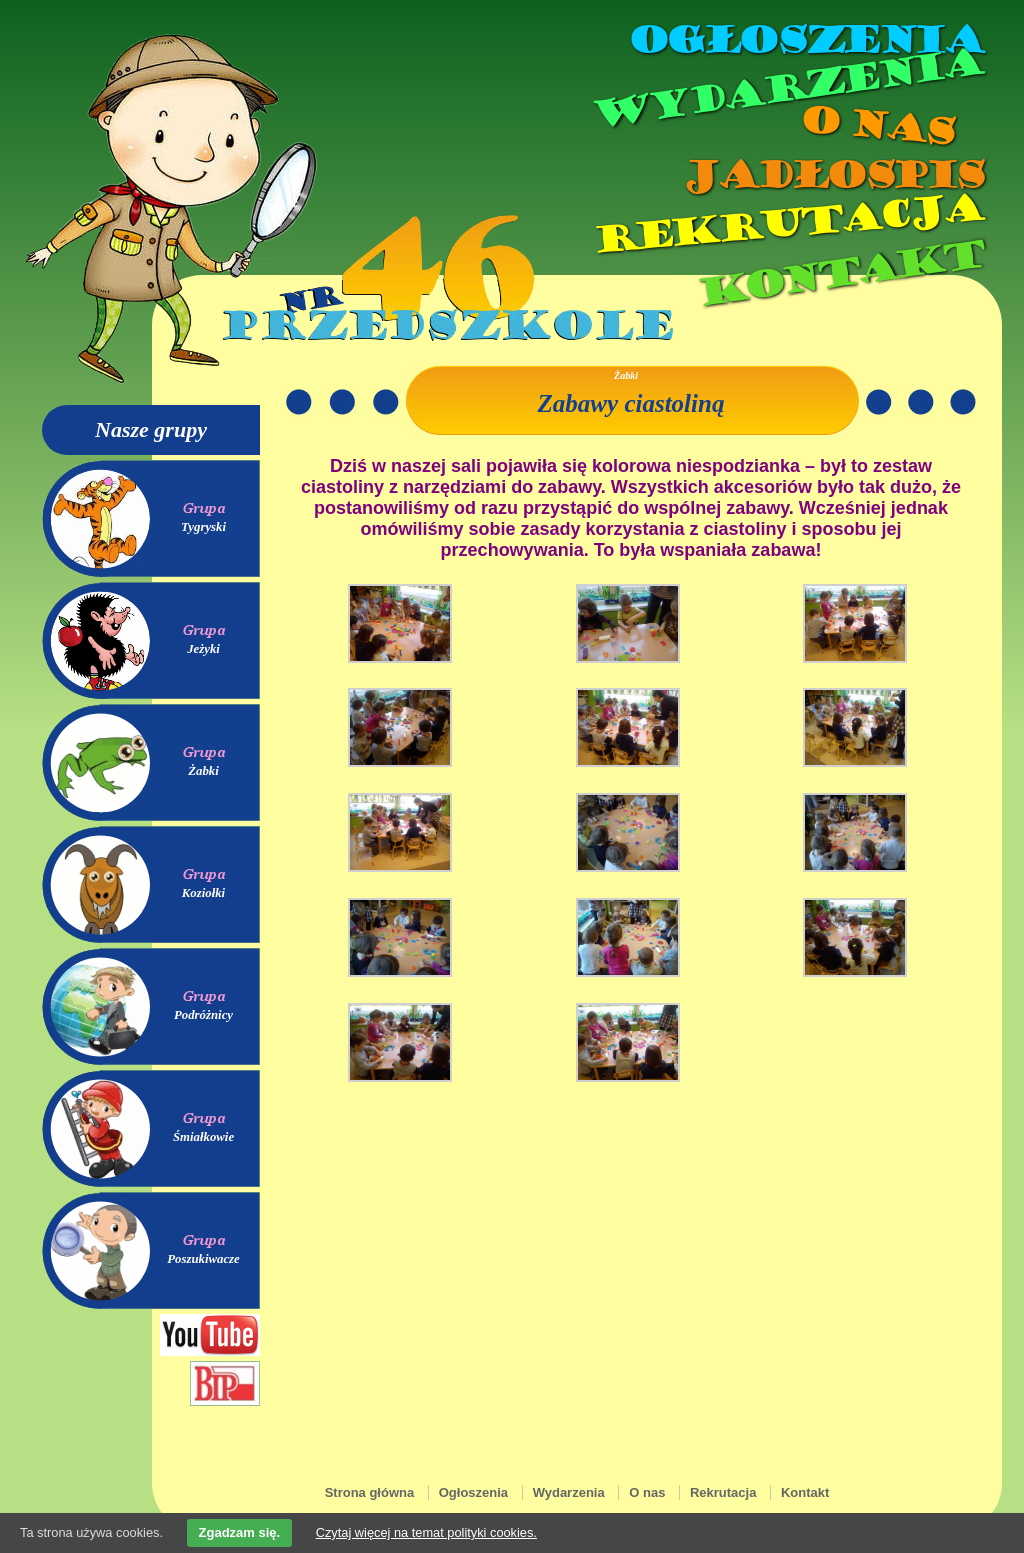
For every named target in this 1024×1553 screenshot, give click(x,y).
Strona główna (370, 1492)
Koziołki (203, 893)
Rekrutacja (787, 224)
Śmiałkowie (203, 1137)
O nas (876, 125)
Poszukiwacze (203, 1259)
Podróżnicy (203, 1015)
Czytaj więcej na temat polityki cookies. (426, 1532)
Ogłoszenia (805, 40)
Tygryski (203, 527)
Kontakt (839, 273)
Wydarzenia (786, 89)
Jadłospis (832, 175)
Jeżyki (203, 649)
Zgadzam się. (240, 1532)
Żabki (203, 771)
